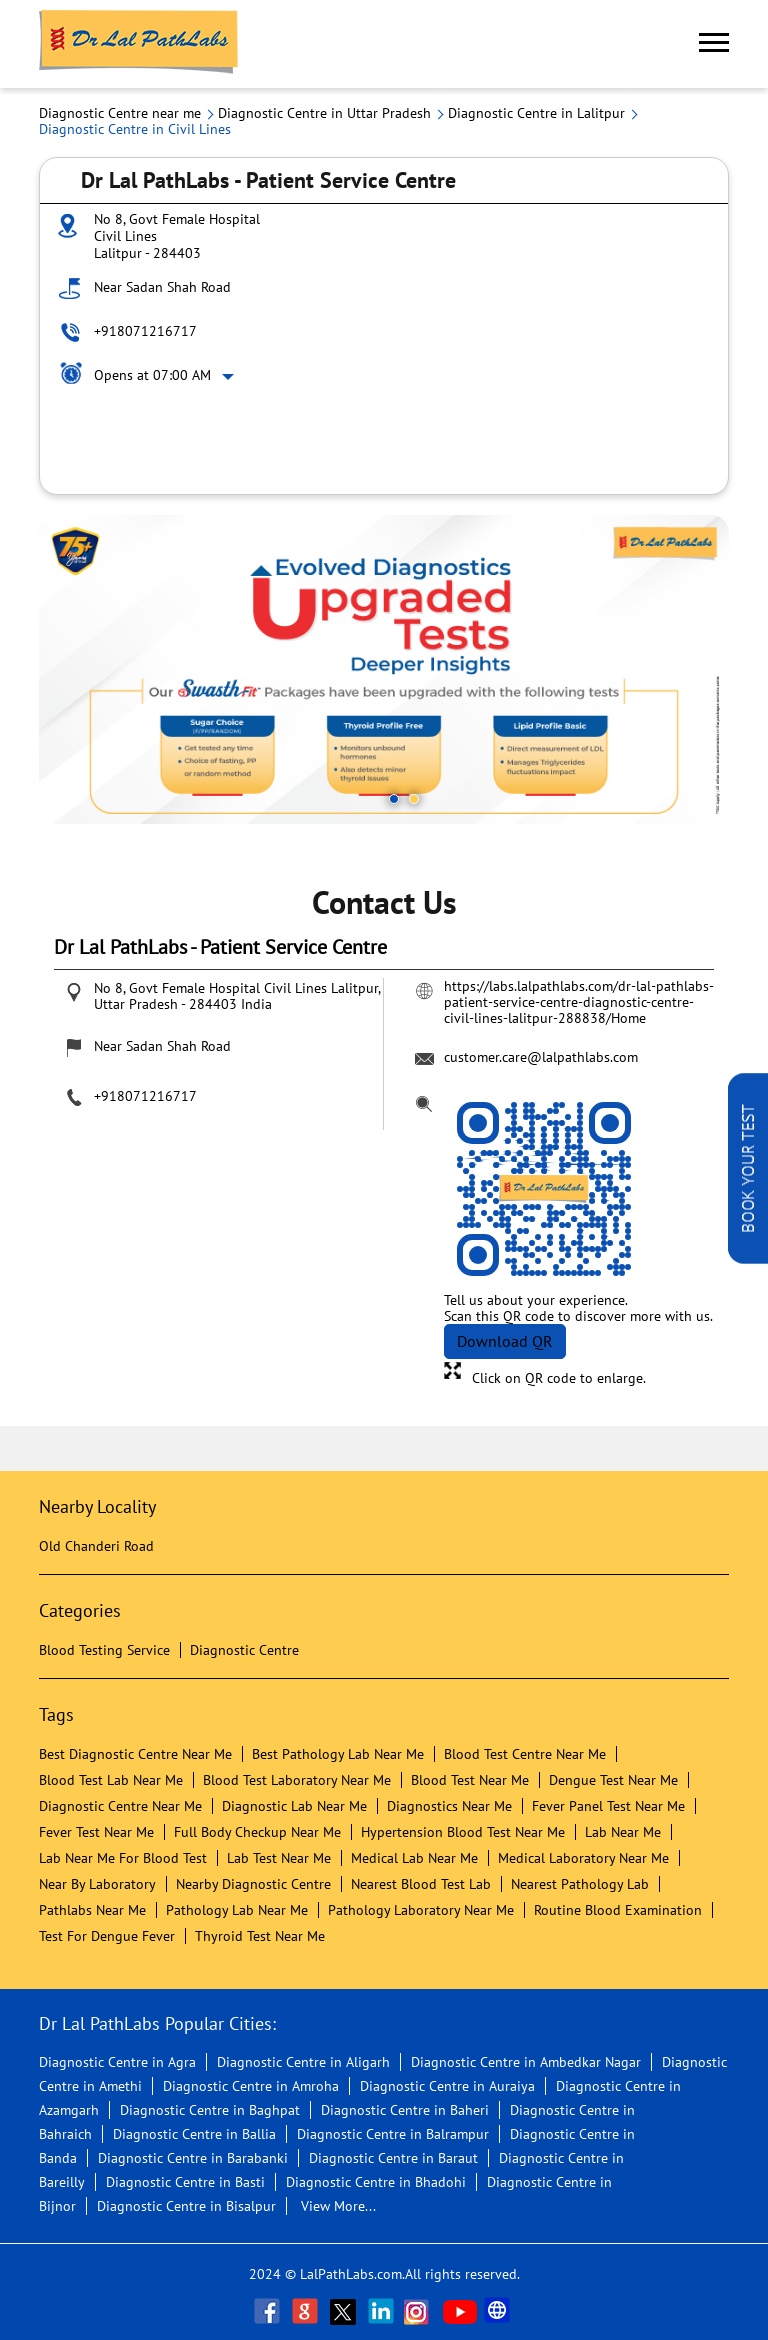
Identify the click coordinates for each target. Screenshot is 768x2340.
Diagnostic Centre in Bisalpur (186, 2206)
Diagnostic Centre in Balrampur (393, 2134)
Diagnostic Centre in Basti (185, 2182)
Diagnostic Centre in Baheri (405, 2110)
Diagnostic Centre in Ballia (194, 2134)
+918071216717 (145, 331)
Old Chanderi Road (96, 1546)
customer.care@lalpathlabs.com (541, 1057)
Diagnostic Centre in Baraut (393, 2158)
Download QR (505, 1341)
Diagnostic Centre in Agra (117, 2062)
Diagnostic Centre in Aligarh (303, 2062)
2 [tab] (414, 799)
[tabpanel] (384, 669)
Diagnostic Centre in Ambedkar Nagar (526, 2062)
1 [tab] (394, 799)
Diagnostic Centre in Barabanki (193, 2158)
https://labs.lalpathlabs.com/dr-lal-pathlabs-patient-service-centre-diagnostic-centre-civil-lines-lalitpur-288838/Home (579, 1002)
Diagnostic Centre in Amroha (251, 2086)
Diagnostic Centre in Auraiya (447, 2086)
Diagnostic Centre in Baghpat (210, 2110)
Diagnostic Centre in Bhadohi (376, 2182)
